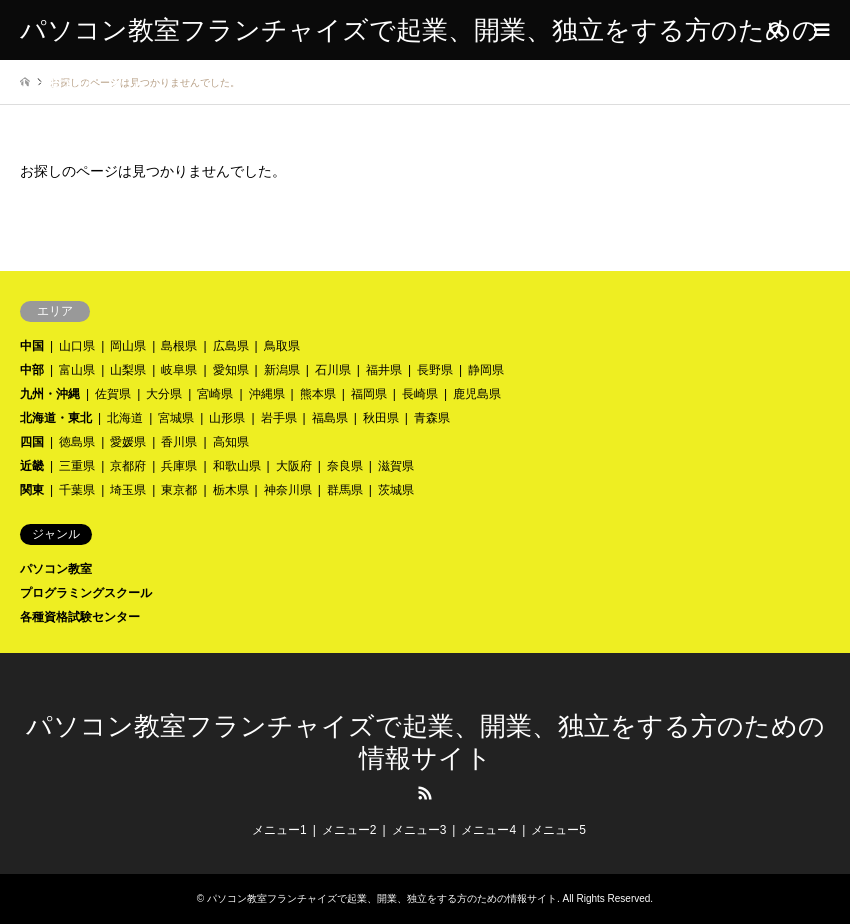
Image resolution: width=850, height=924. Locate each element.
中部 (32, 370)
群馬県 (345, 490)
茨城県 (396, 490)
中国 (32, 346)
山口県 (77, 346)
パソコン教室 (56, 569)
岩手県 (279, 418)
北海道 (125, 418)
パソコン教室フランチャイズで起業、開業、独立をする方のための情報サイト (382, 898)
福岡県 (369, 394)
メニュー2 (349, 830)
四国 (32, 442)
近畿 (32, 466)
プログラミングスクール (86, 593)
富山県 (77, 370)
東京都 (179, 490)
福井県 (384, 370)
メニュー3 (419, 830)
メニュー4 (488, 830)
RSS (425, 793)
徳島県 (77, 442)
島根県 (179, 346)
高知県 (231, 442)
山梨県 (128, 370)
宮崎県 (215, 394)
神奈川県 (288, 490)
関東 (32, 490)
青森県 (432, 418)
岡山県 (128, 346)
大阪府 (294, 466)
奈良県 (345, 466)
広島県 (231, 346)
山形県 (227, 418)
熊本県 (318, 394)
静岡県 (486, 370)
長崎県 (420, 394)
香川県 (179, 442)
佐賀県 (113, 394)
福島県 (330, 418)
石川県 (333, 370)
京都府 (128, 466)
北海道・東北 (56, 418)
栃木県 (231, 490)
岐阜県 (179, 370)
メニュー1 (279, 830)
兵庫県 (179, 466)
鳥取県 (282, 346)
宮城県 (176, 418)
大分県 (164, 394)
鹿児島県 (477, 394)
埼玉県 (128, 490)
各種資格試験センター (80, 617)
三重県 (77, 466)
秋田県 (381, 418)
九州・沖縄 (50, 394)
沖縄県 (267, 394)
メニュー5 (558, 830)
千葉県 (77, 490)
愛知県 (231, 370)
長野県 (435, 370)
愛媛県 (128, 442)
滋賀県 (396, 466)
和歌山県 (237, 466)
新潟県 (282, 370)
